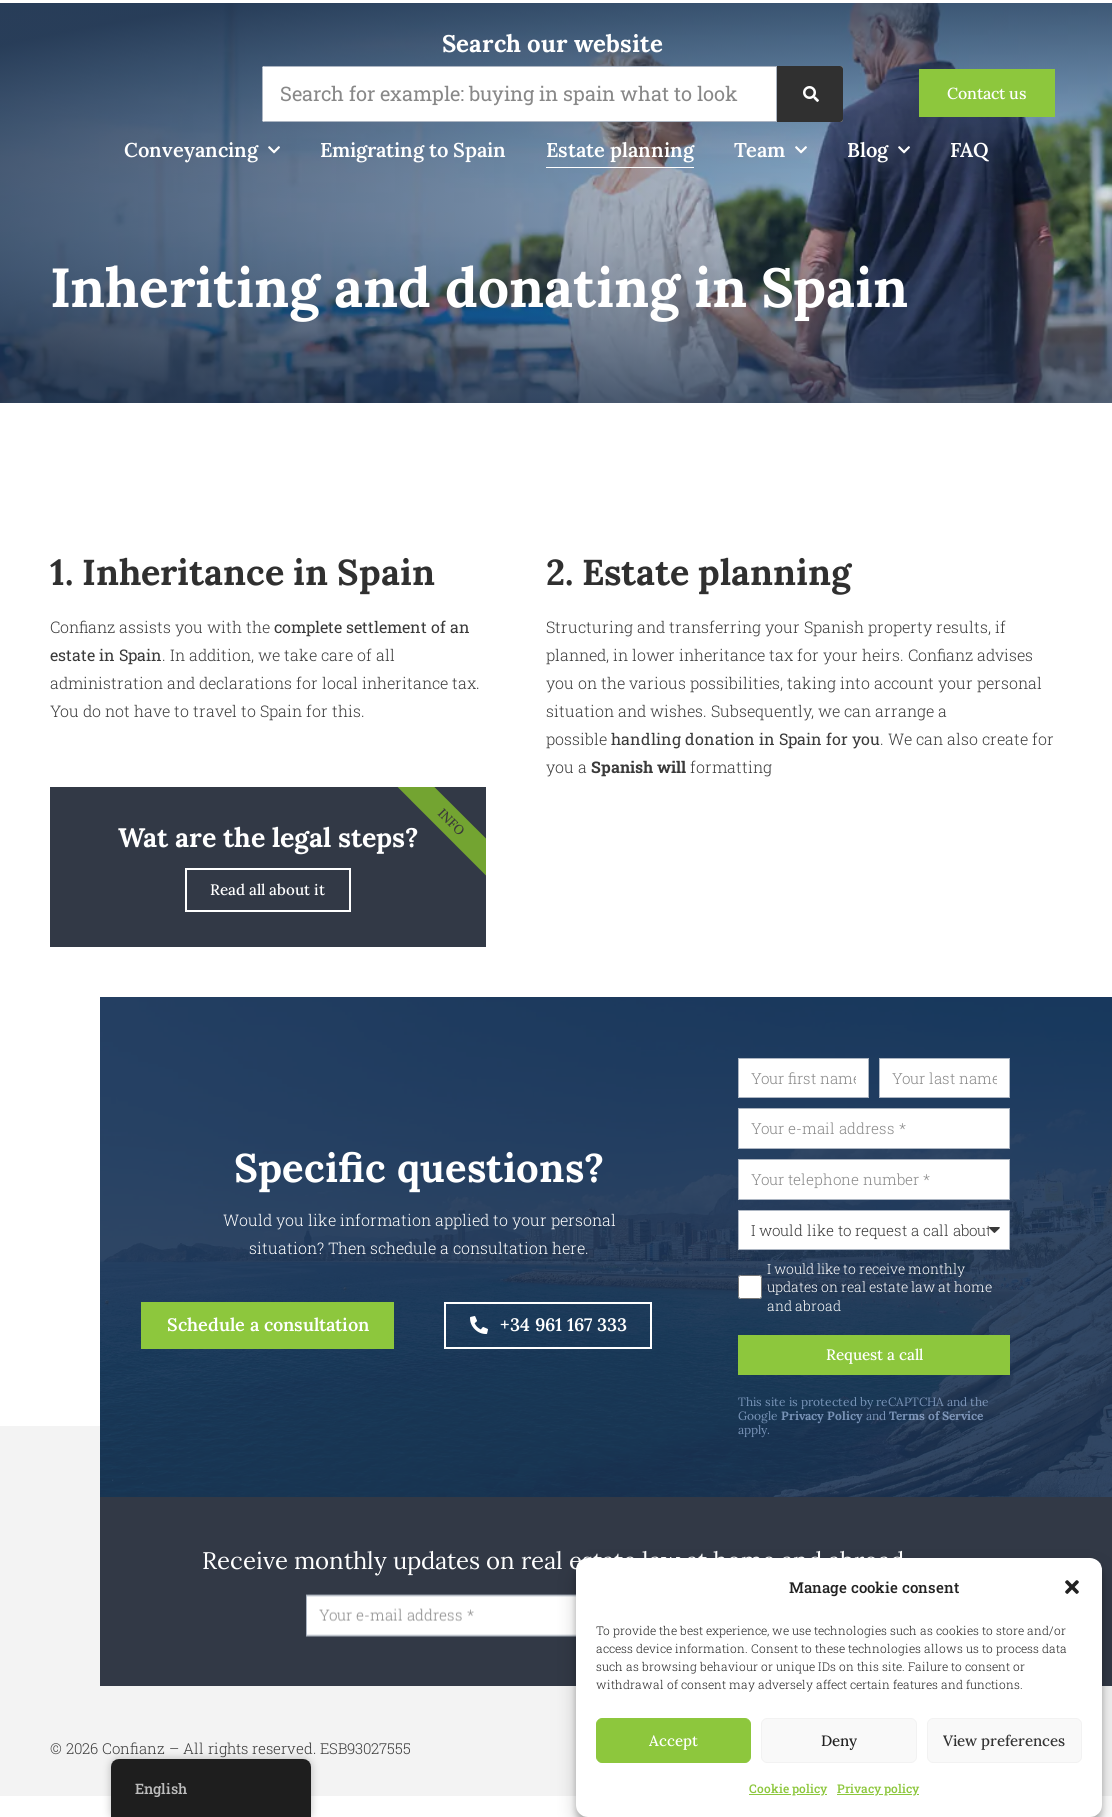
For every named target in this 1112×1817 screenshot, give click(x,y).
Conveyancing (202, 150)
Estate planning (620, 149)
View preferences (1004, 1740)
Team (770, 150)
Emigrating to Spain (413, 149)
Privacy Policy (893, 1430)
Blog (878, 150)
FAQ (969, 149)
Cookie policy (788, 1788)
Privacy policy (878, 1788)
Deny (839, 1740)
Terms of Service (1007, 1430)
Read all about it (268, 893)
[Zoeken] (810, 94)
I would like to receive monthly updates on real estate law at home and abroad (950, 1298)
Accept (673, 1740)
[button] (1072, 1587)
